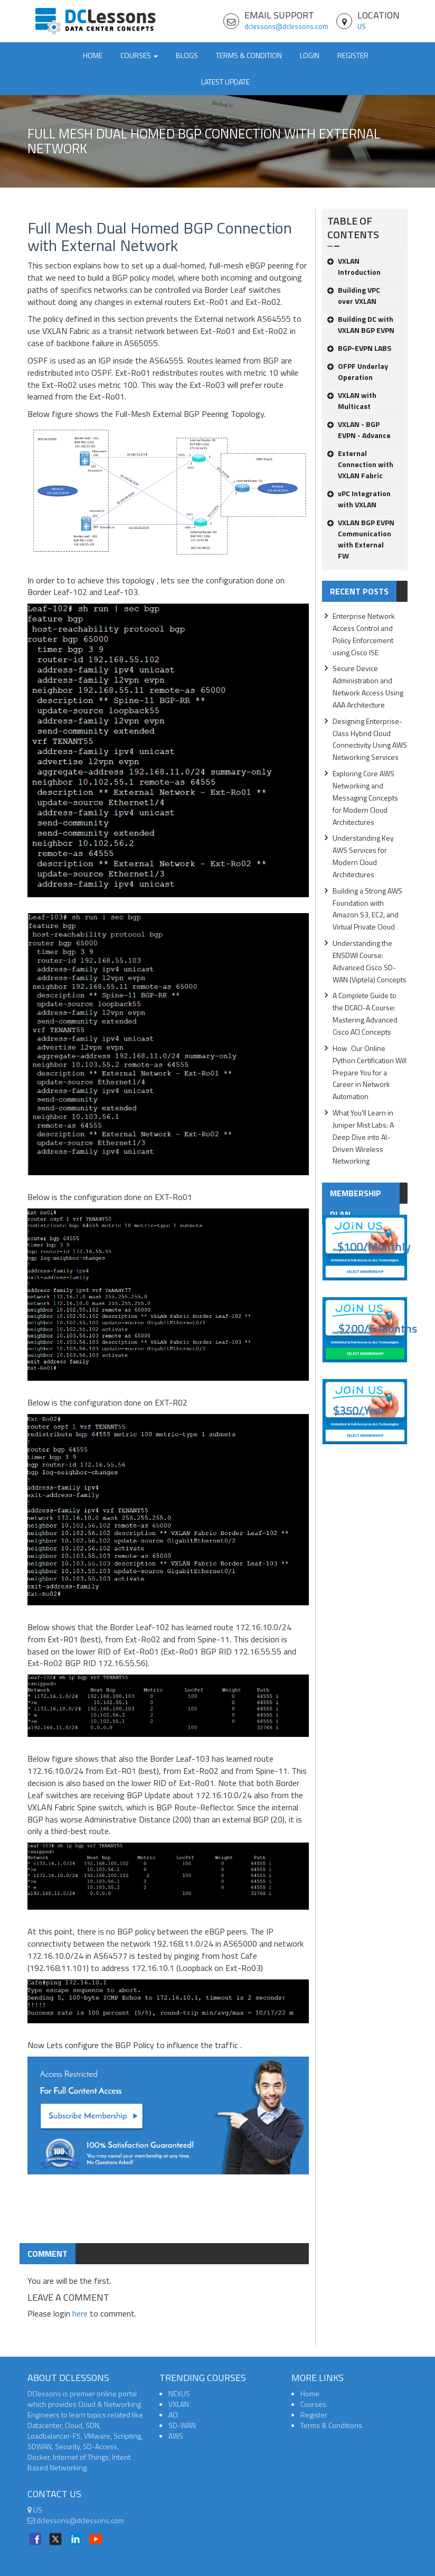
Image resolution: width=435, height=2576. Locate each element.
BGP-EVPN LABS (359, 348)
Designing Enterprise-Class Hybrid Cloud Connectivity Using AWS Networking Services (370, 739)
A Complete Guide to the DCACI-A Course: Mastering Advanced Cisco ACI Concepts (365, 1013)
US (361, 26)
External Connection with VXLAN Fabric (360, 464)
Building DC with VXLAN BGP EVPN (360, 324)
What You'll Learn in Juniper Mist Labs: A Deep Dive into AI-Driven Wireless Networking (363, 1136)
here (80, 2313)
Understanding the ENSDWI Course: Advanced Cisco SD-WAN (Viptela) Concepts (369, 961)
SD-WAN (182, 2425)
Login (309, 55)
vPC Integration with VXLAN (359, 499)
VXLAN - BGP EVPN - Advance (359, 430)
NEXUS (179, 2393)
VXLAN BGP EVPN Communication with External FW (360, 539)
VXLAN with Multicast (351, 400)
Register (352, 55)
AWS (175, 2435)
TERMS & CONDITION (249, 55)
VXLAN (178, 2404)
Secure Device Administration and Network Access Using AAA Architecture (368, 686)
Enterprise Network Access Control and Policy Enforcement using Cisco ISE (364, 634)
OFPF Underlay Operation (357, 371)
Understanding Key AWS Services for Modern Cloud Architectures (363, 856)
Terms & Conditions (331, 2425)
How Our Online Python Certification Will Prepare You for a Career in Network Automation (369, 1072)
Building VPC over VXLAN (353, 295)
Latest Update (225, 81)
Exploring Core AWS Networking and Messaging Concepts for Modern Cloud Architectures (365, 797)
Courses (313, 2404)
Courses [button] (139, 55)
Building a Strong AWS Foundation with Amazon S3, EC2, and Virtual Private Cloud (367, 909)
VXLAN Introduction (354, 266)
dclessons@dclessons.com (286, 26)
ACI (173, 2414)
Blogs (187, 55)
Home (92, 55)
